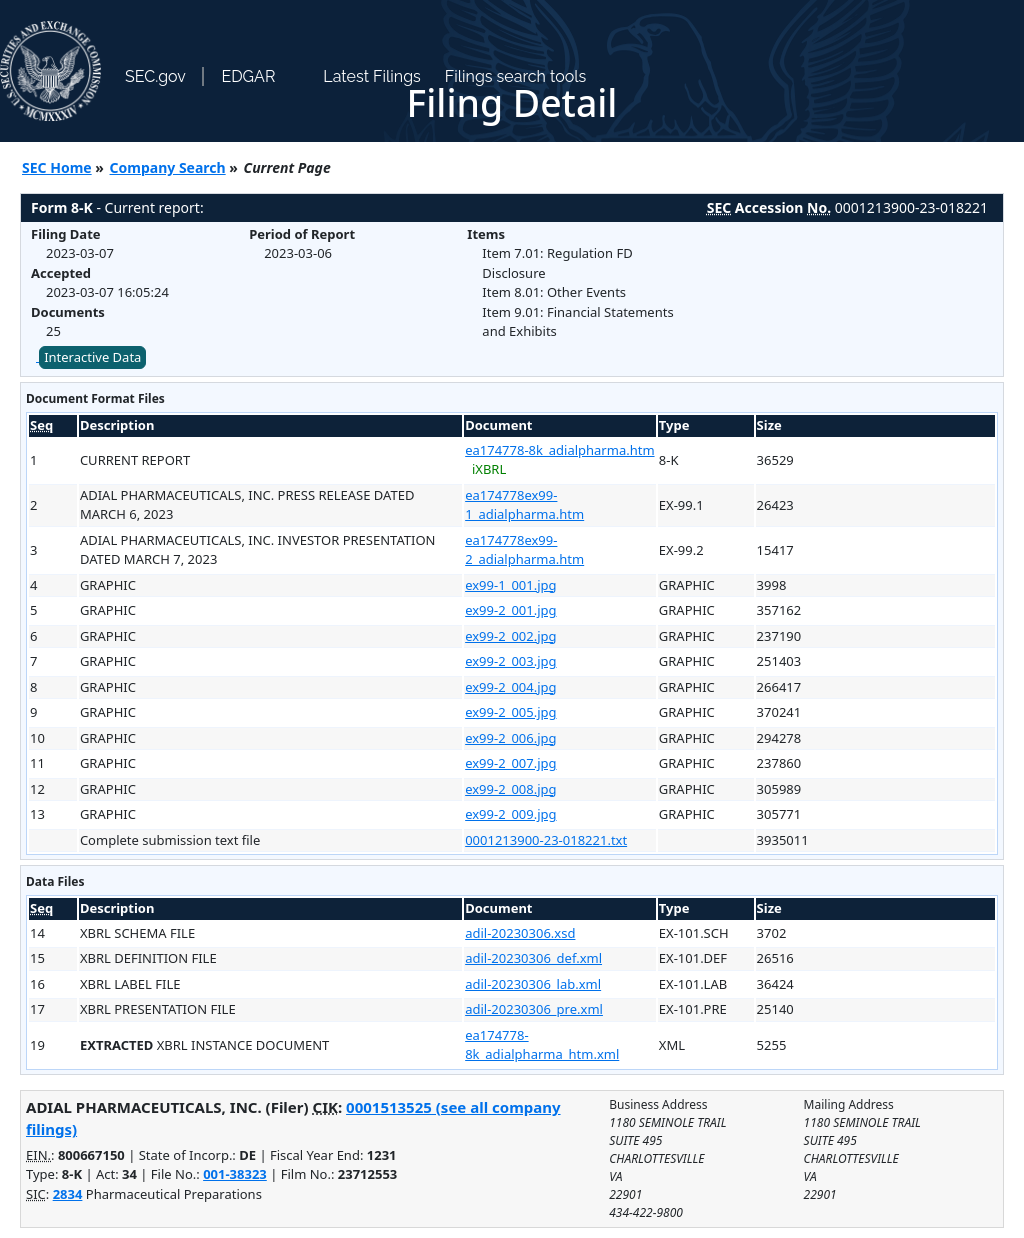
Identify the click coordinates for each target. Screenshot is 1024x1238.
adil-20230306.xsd (520, 933)
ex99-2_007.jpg (510, 763)
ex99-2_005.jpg (510, 712)
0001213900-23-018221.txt (546, 840)
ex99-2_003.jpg (510, 661)
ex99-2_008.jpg (510, 789)
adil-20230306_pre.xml (534, 1009)
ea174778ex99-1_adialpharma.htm (524, 505)
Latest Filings (371, 76)
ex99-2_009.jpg (510, 814)
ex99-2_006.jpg (510, 738)
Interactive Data (92, 357)
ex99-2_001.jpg (510, 610)
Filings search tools (516, 76)
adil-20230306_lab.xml (533, 984)
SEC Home (57, 167)
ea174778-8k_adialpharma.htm (559, 450)
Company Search (168, 167)
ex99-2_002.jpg (510, 636)
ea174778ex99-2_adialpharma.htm (524, 550)
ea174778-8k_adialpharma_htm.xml (542, 1045)
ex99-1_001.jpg (510, 585)
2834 (68, 1194)
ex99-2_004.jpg (510, 687)
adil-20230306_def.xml (533, 958)
